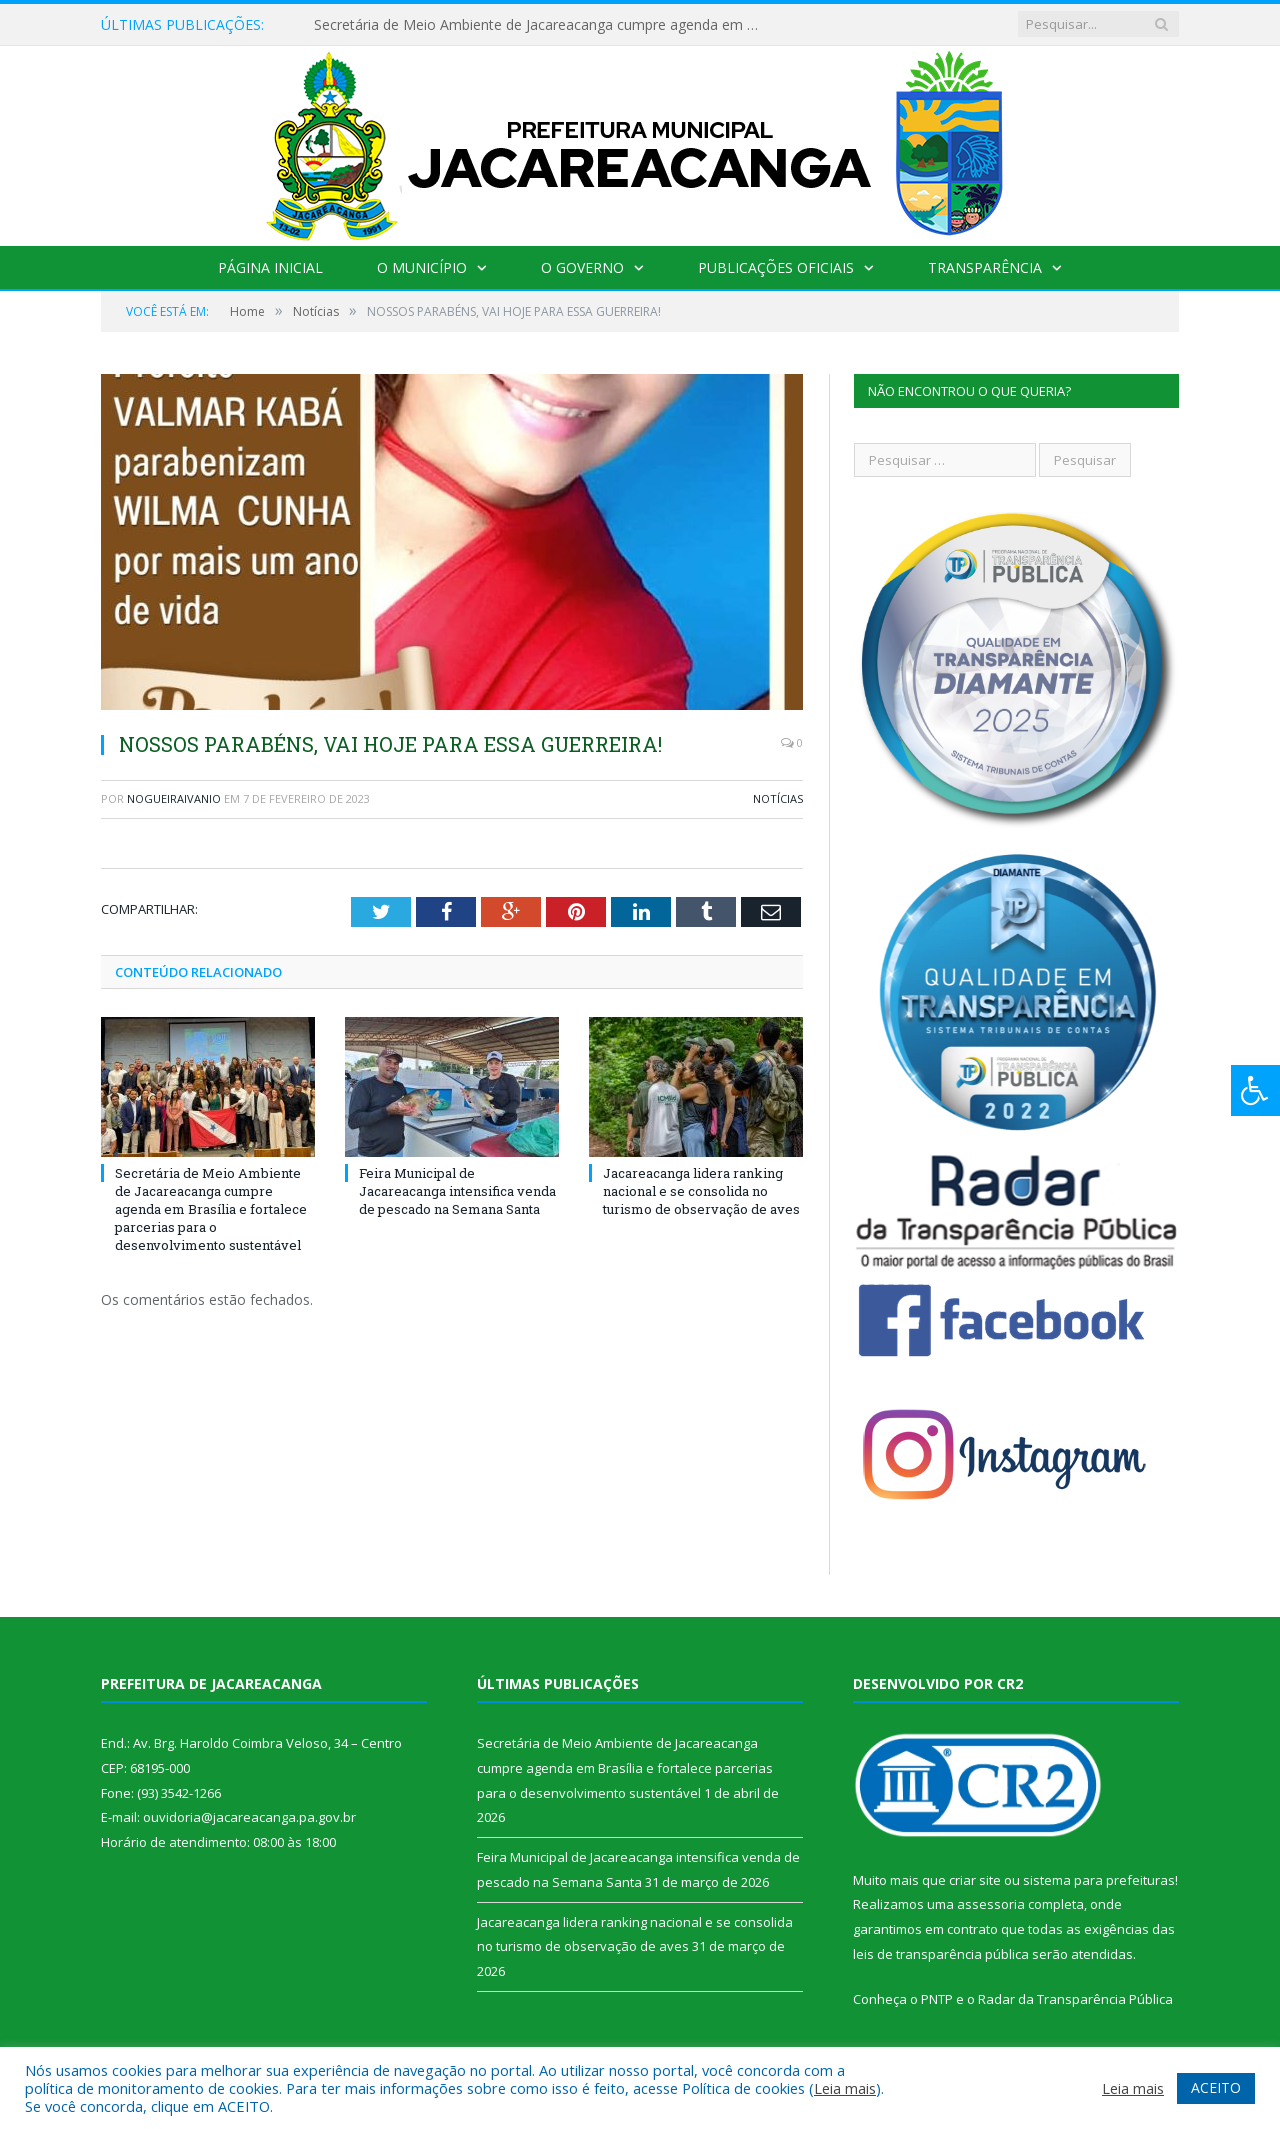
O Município (422, 267)
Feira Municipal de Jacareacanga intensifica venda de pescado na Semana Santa (457, 1191)
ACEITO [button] (1216, 2087)
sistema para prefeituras (1099, 1880)
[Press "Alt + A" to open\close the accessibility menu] (1255, 1090)
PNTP (937, 1999)
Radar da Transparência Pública (1075, 1999)
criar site (975, 1880)
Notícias (778, 798)
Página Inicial (270, 267)
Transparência (985, 267)
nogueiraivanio (174, 798)
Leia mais (845, 2088)
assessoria (991, 1904)
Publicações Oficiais (776, 267)
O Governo (582, 267)
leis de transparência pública (941, 1954)
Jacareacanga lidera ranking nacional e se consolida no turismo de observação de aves (701, 1191)
